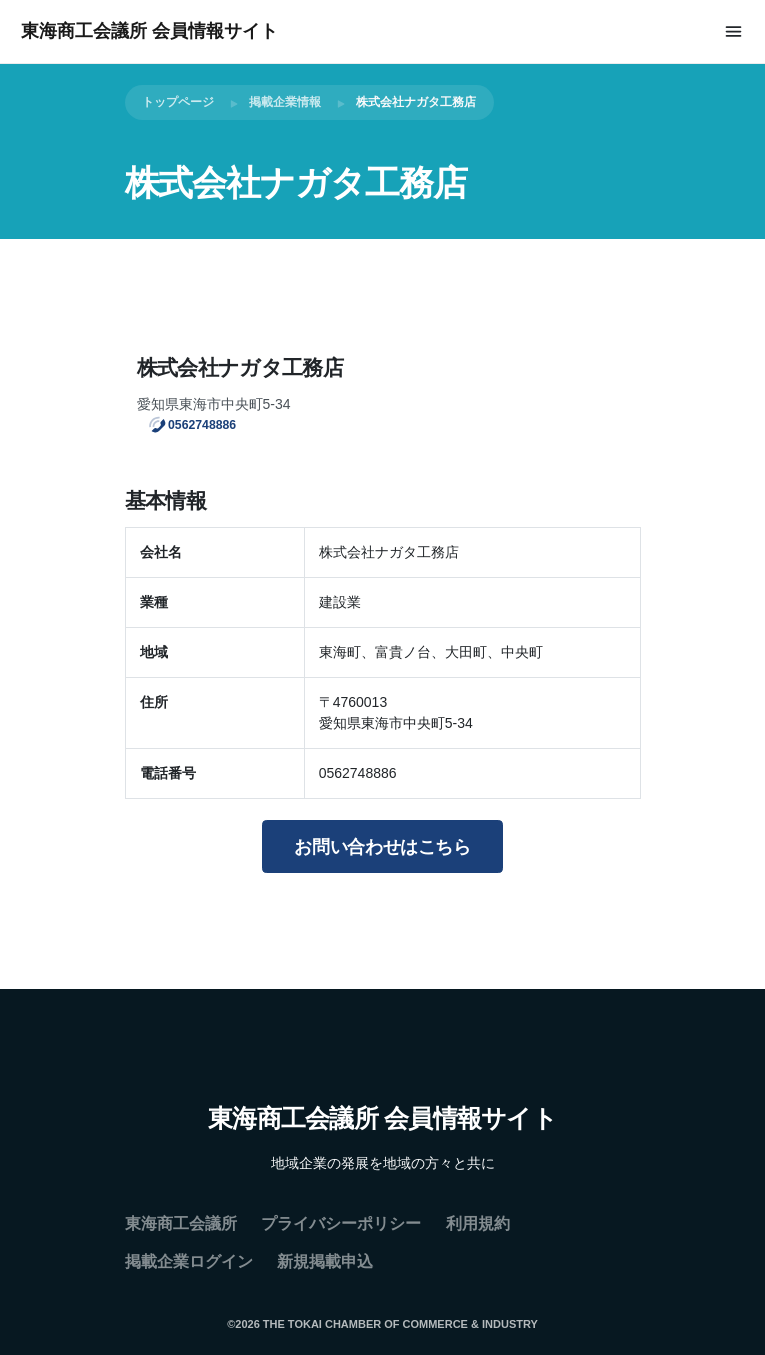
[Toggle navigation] (733, 31)
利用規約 (478, 1223)
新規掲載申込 (325, 1261)
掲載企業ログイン (189, 1261)
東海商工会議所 (181, 1223)
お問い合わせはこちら (382, 847)
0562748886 (202, 424)
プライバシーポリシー (341, 1223)
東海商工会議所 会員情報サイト (149, 31)
